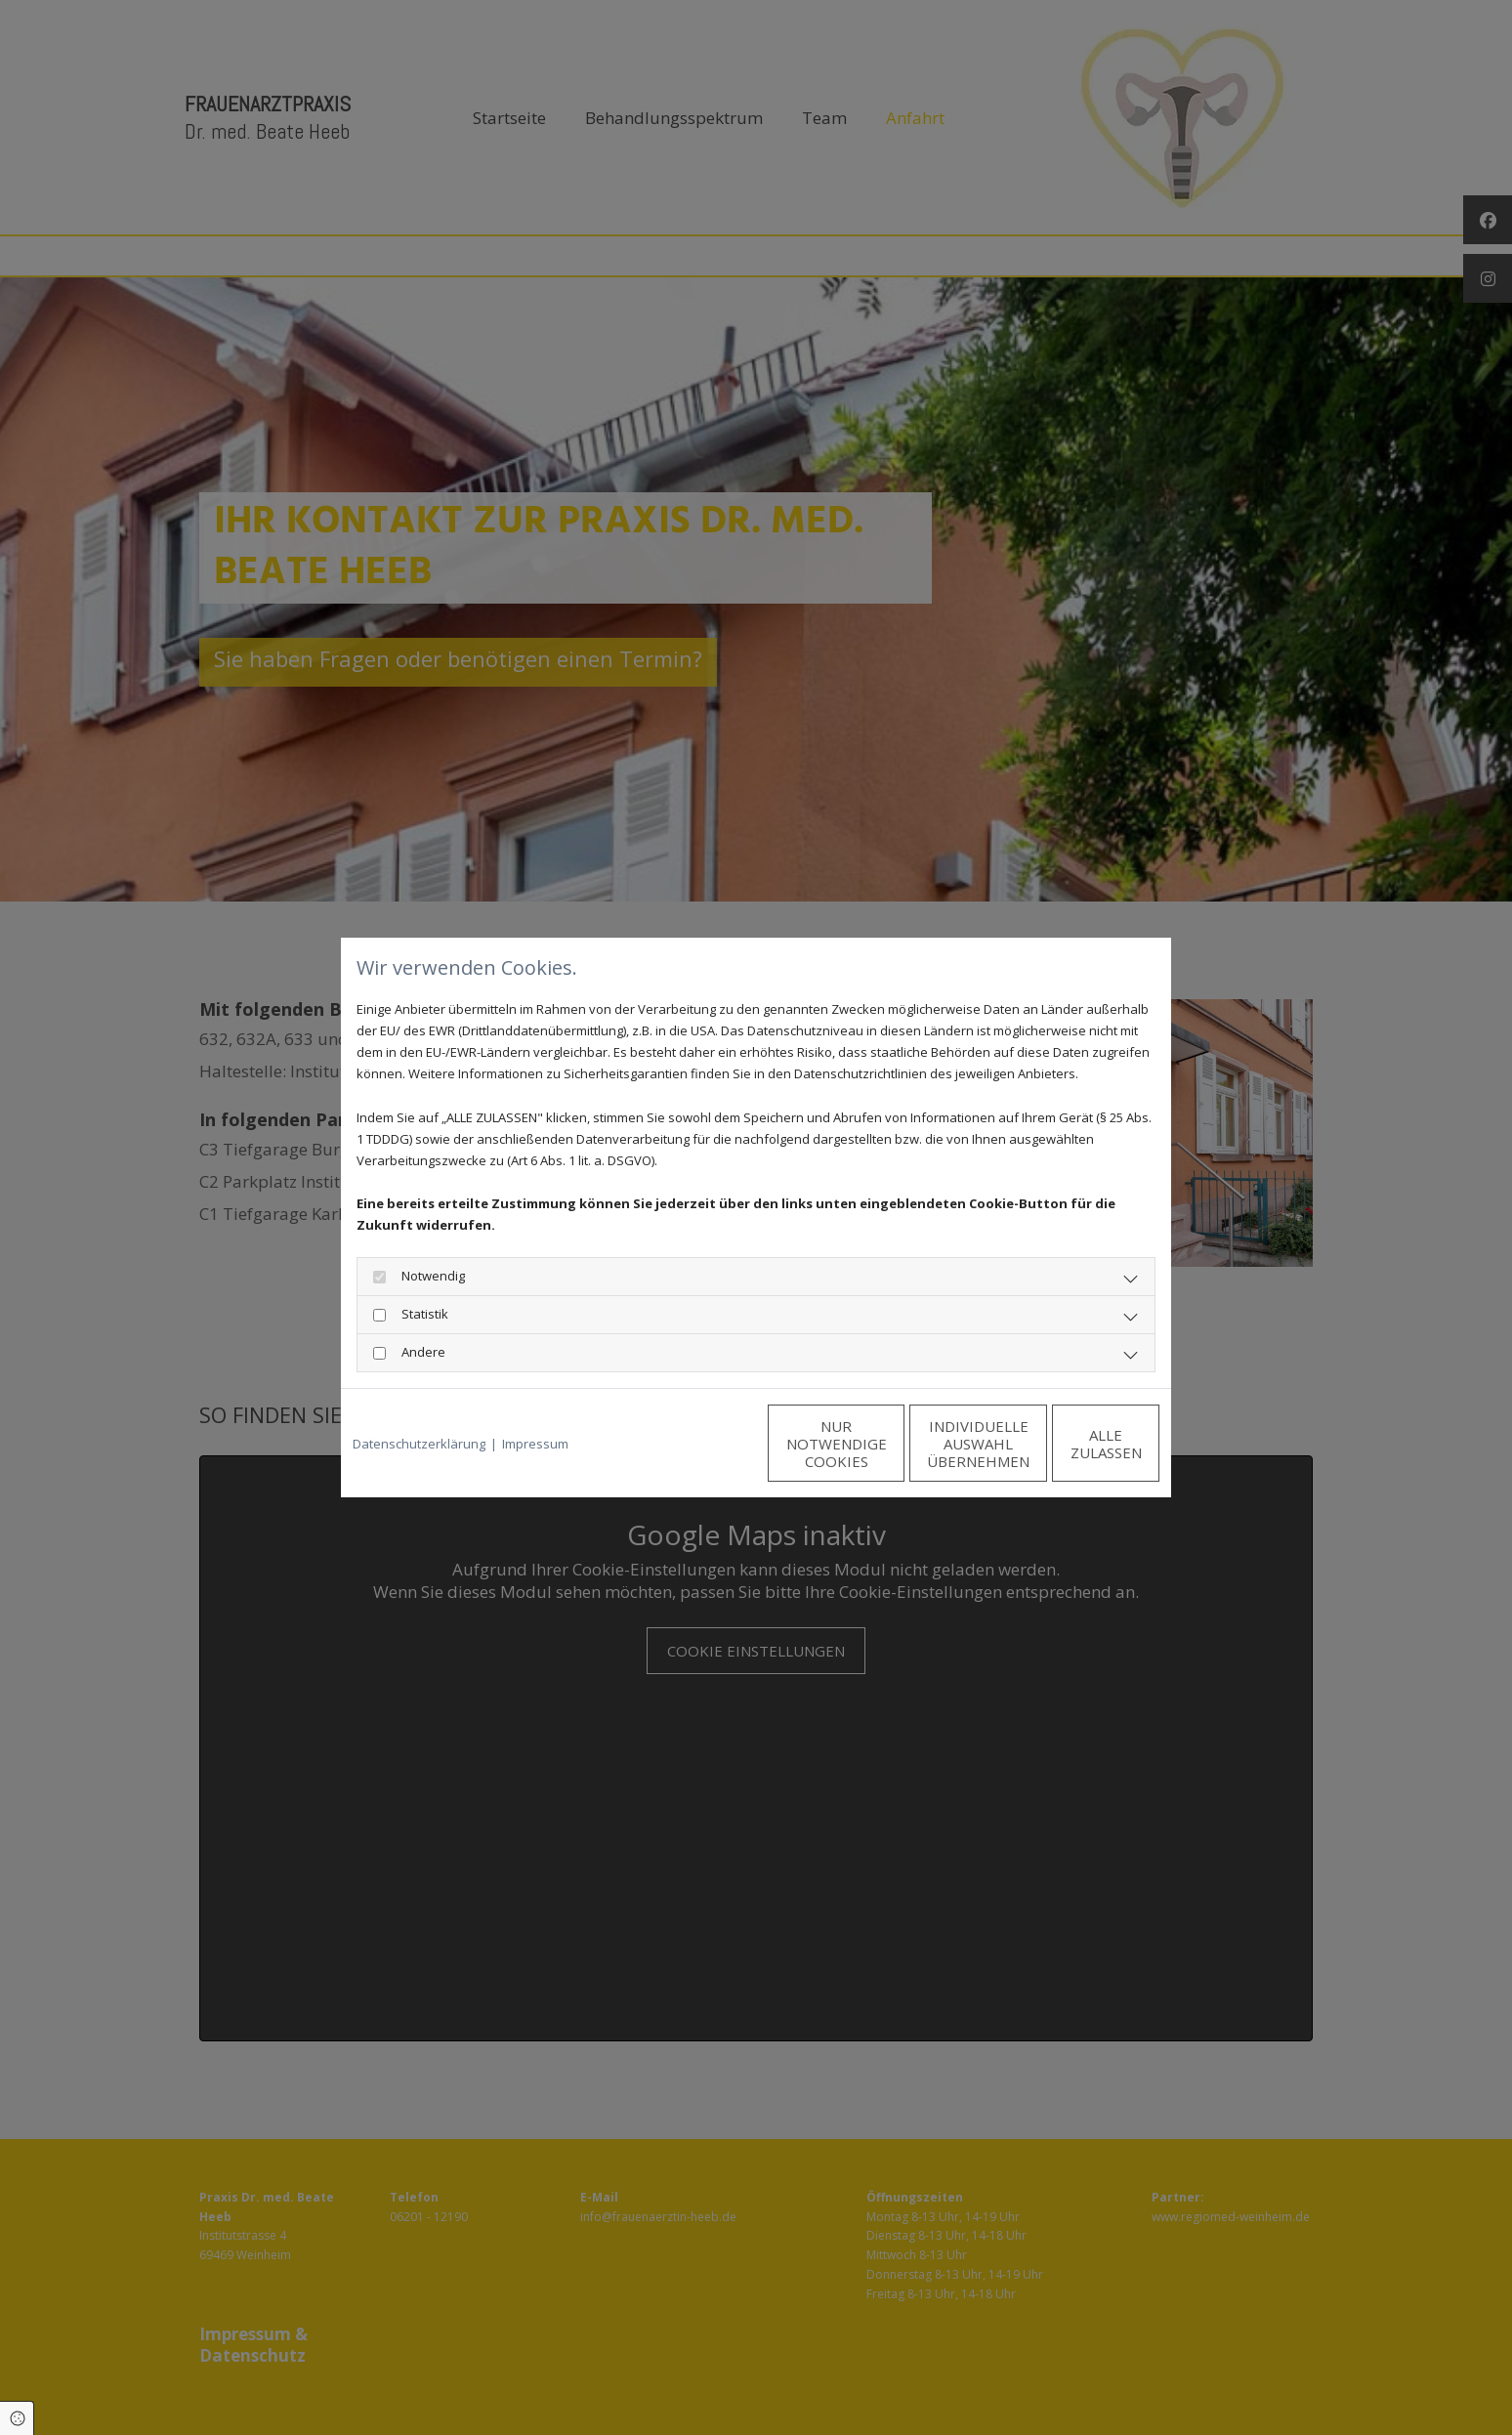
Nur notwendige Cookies (698, 1443)
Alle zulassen (1069, 1443)
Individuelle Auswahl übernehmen (883, 1443)
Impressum (535, 1443)
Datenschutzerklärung (419, 1443)
